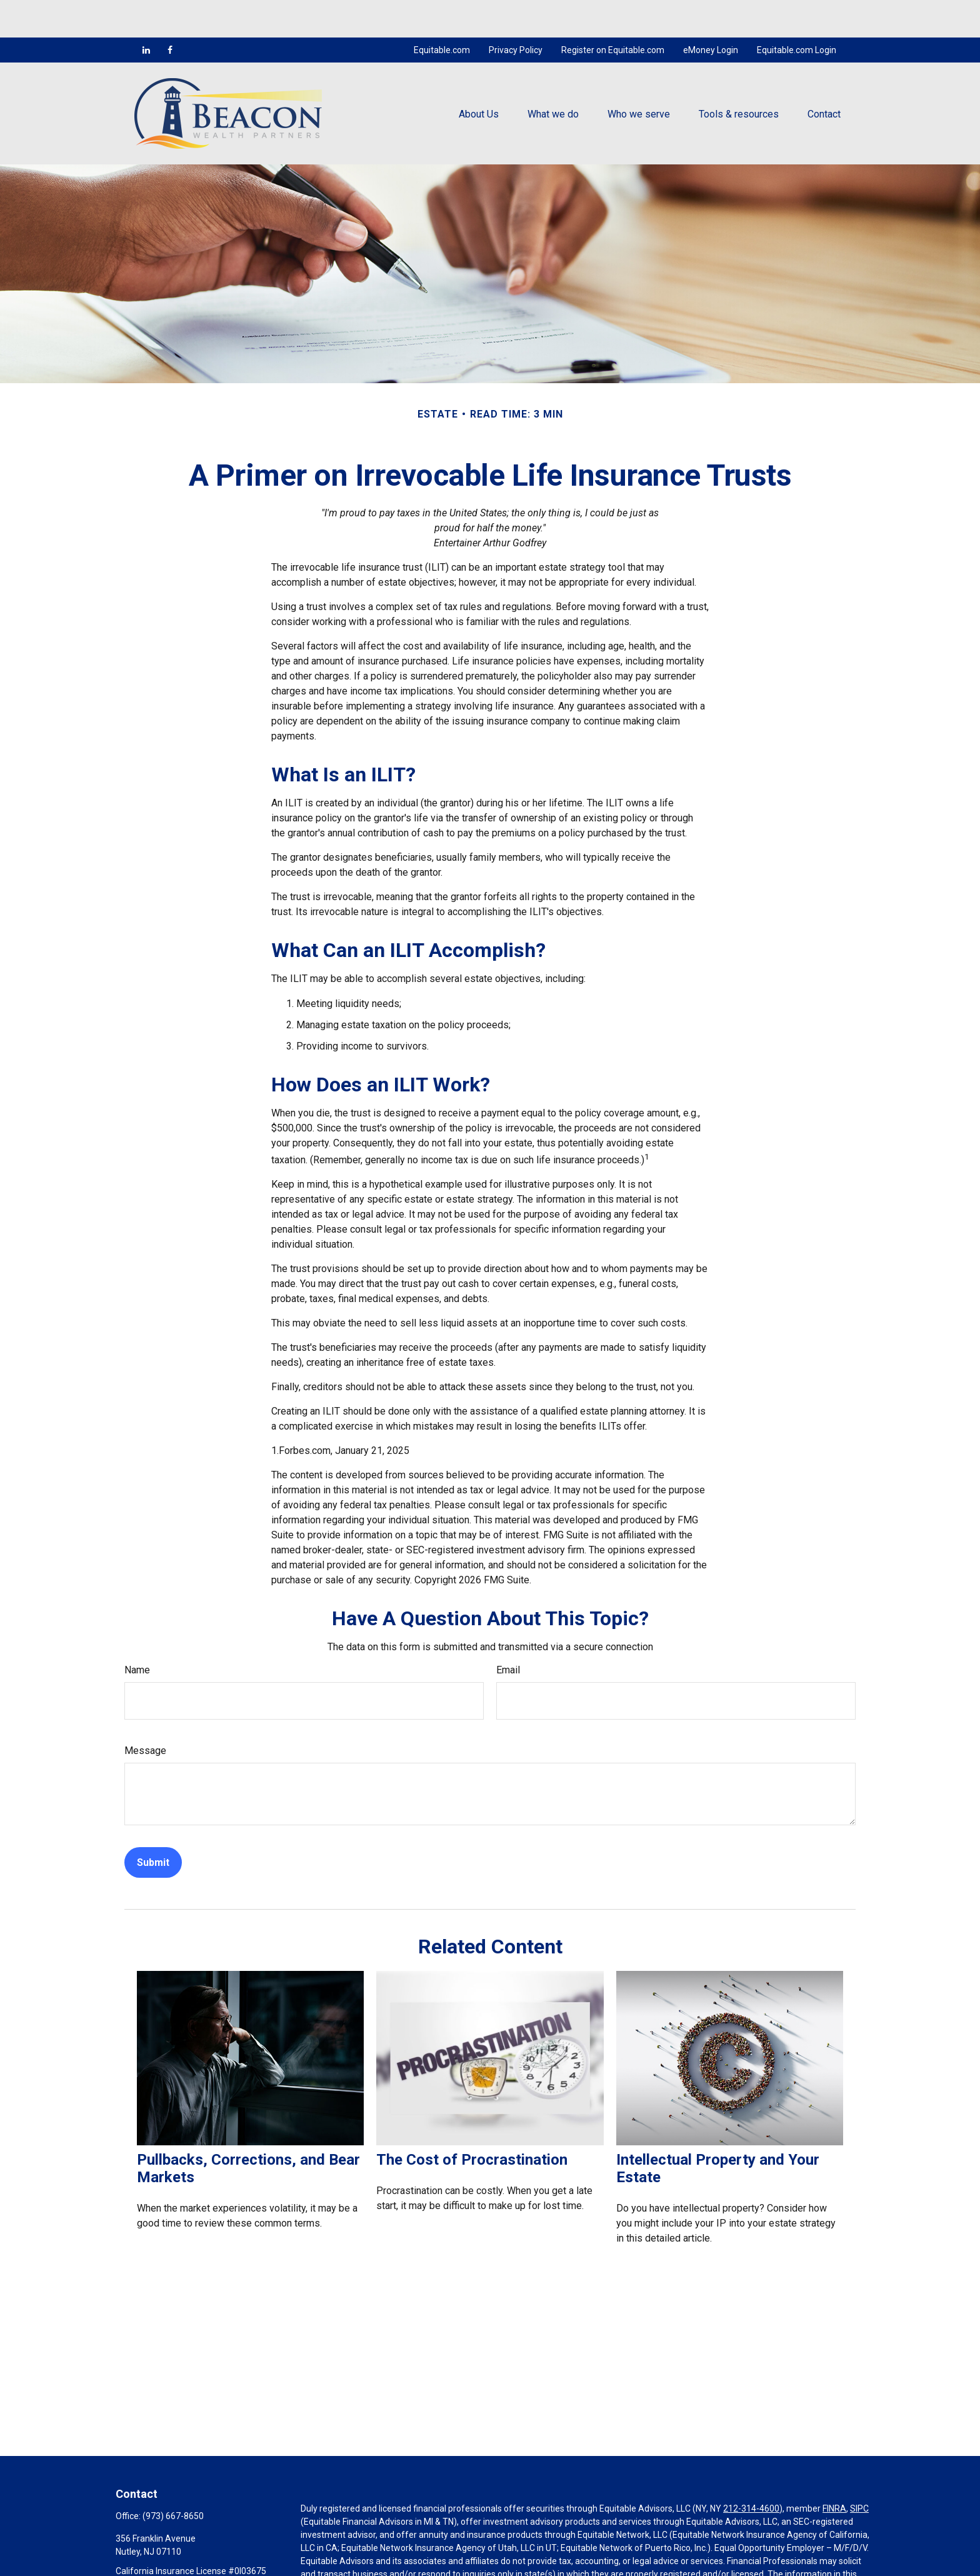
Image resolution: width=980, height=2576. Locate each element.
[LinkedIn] (146, 12)
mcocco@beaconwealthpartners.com (190, 2555)
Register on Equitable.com (612, 13)
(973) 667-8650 (173, 2478)
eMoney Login (710, 13)
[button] (479, 75)
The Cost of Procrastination (472, 2122)
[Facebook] (170, 12)
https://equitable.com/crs (351, 2563)
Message (145, 1713)
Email (508, 1632)
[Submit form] (153, 1825)
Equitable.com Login (796, 13)
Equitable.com (442, 13)
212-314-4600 (751, 2471)
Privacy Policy (515, 13)
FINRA (834, 2471)
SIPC (859, 2471)
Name (137, 1632)
